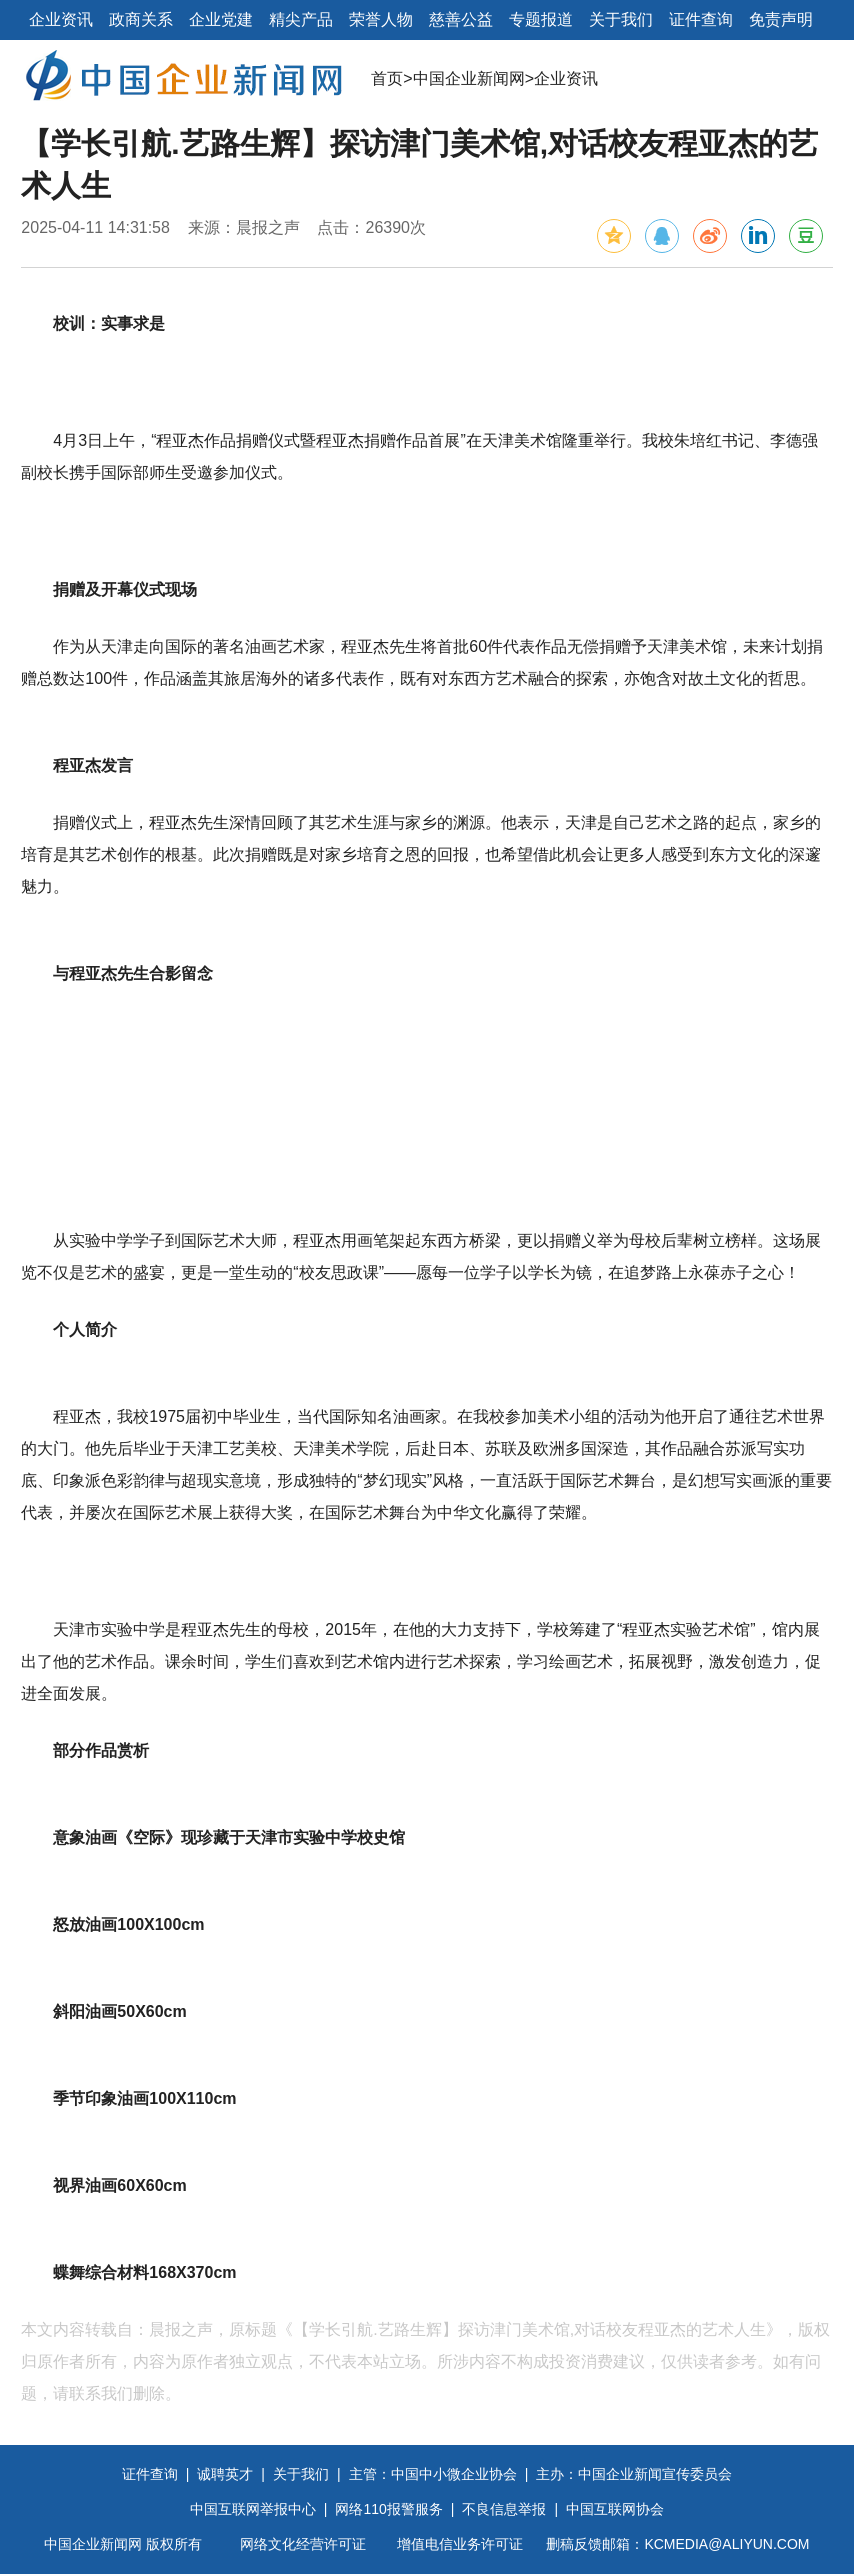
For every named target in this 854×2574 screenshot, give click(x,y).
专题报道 (541, 19)
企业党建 (221, 19)
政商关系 (141, 19)
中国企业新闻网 (469, 78)
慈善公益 (461, 19)
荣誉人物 (381, 19)
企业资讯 (61, 19)
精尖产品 (301, 19)
